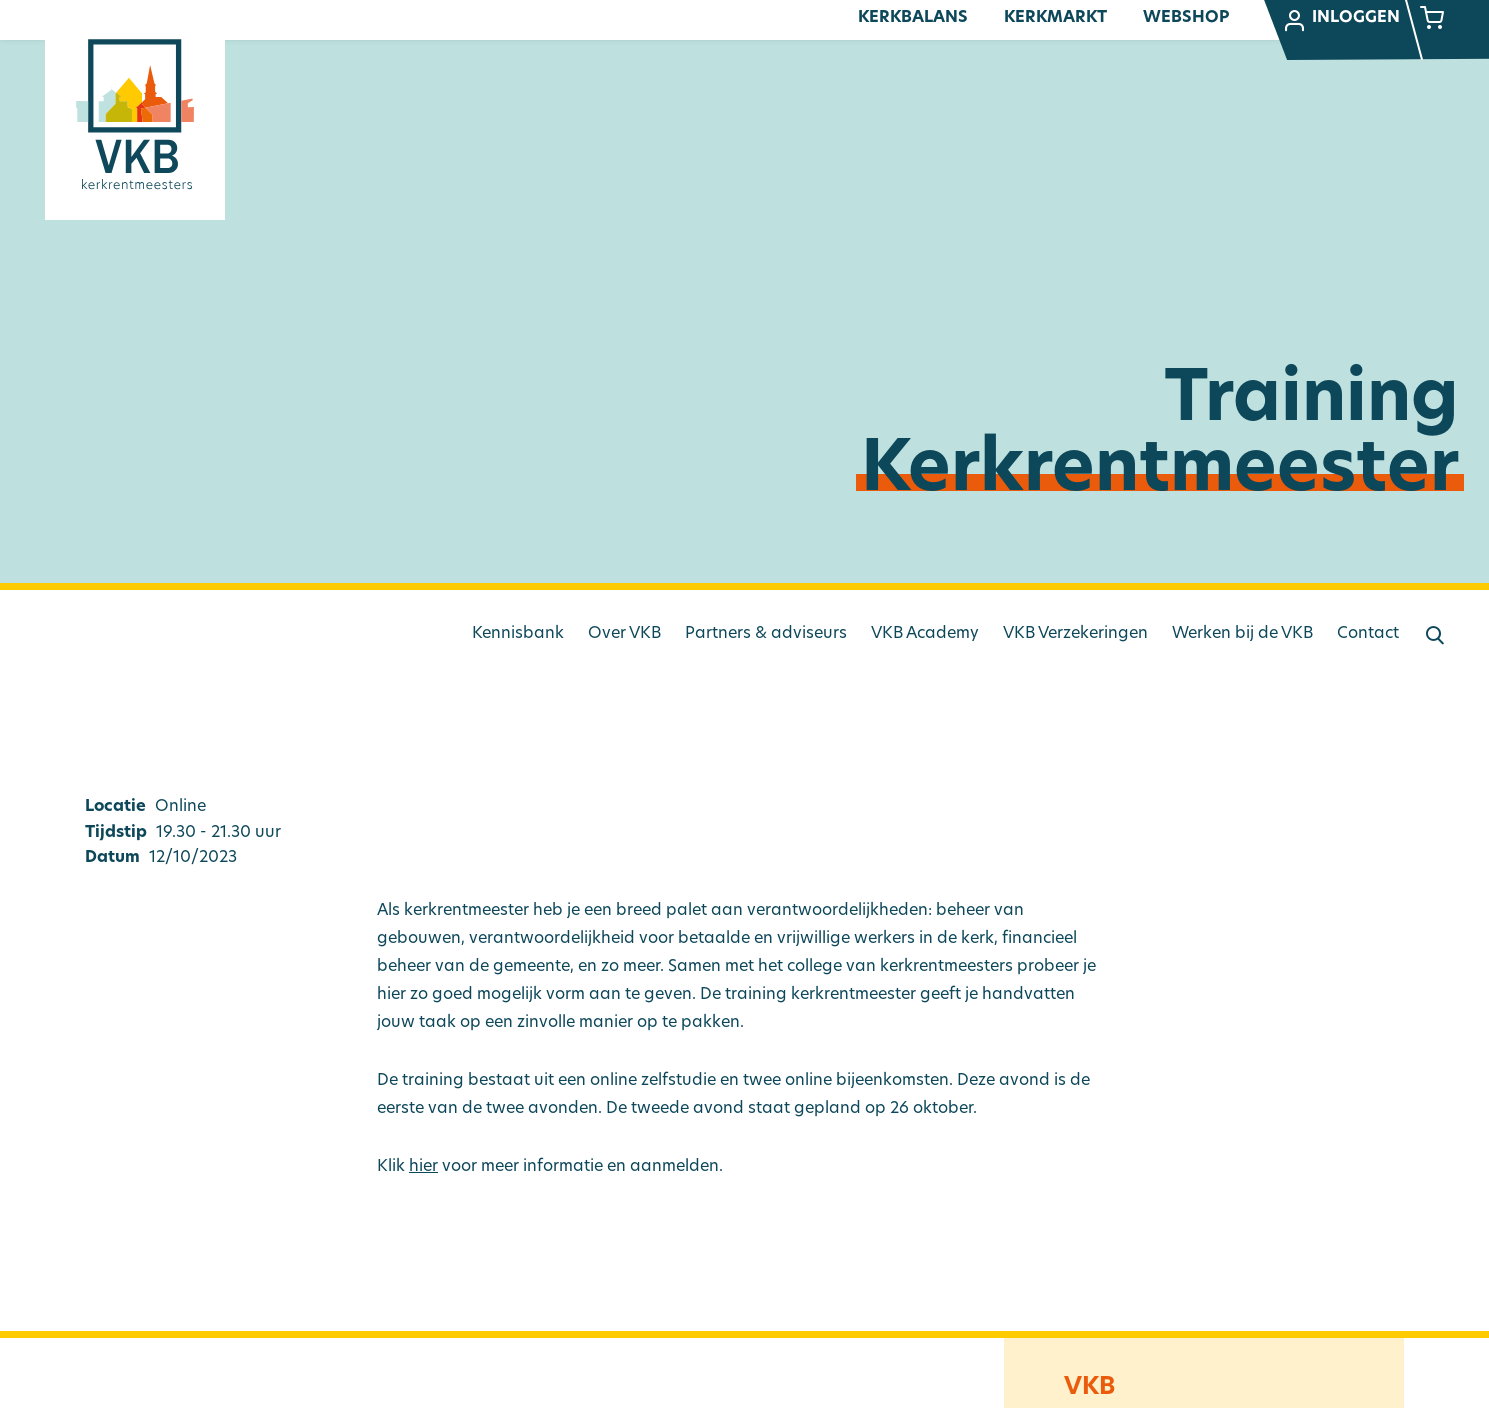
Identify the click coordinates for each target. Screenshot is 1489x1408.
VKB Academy (925, 634)
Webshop (1186, 18)
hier (423, 1167)
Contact (1368, 634)
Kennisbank (518, 634)
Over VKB (624, 634)
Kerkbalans (913, 18)
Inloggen (1341, 21)
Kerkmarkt (1055, 18)
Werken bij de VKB (1242, 634)
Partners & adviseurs (766, 634)
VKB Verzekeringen (1075, 634)
